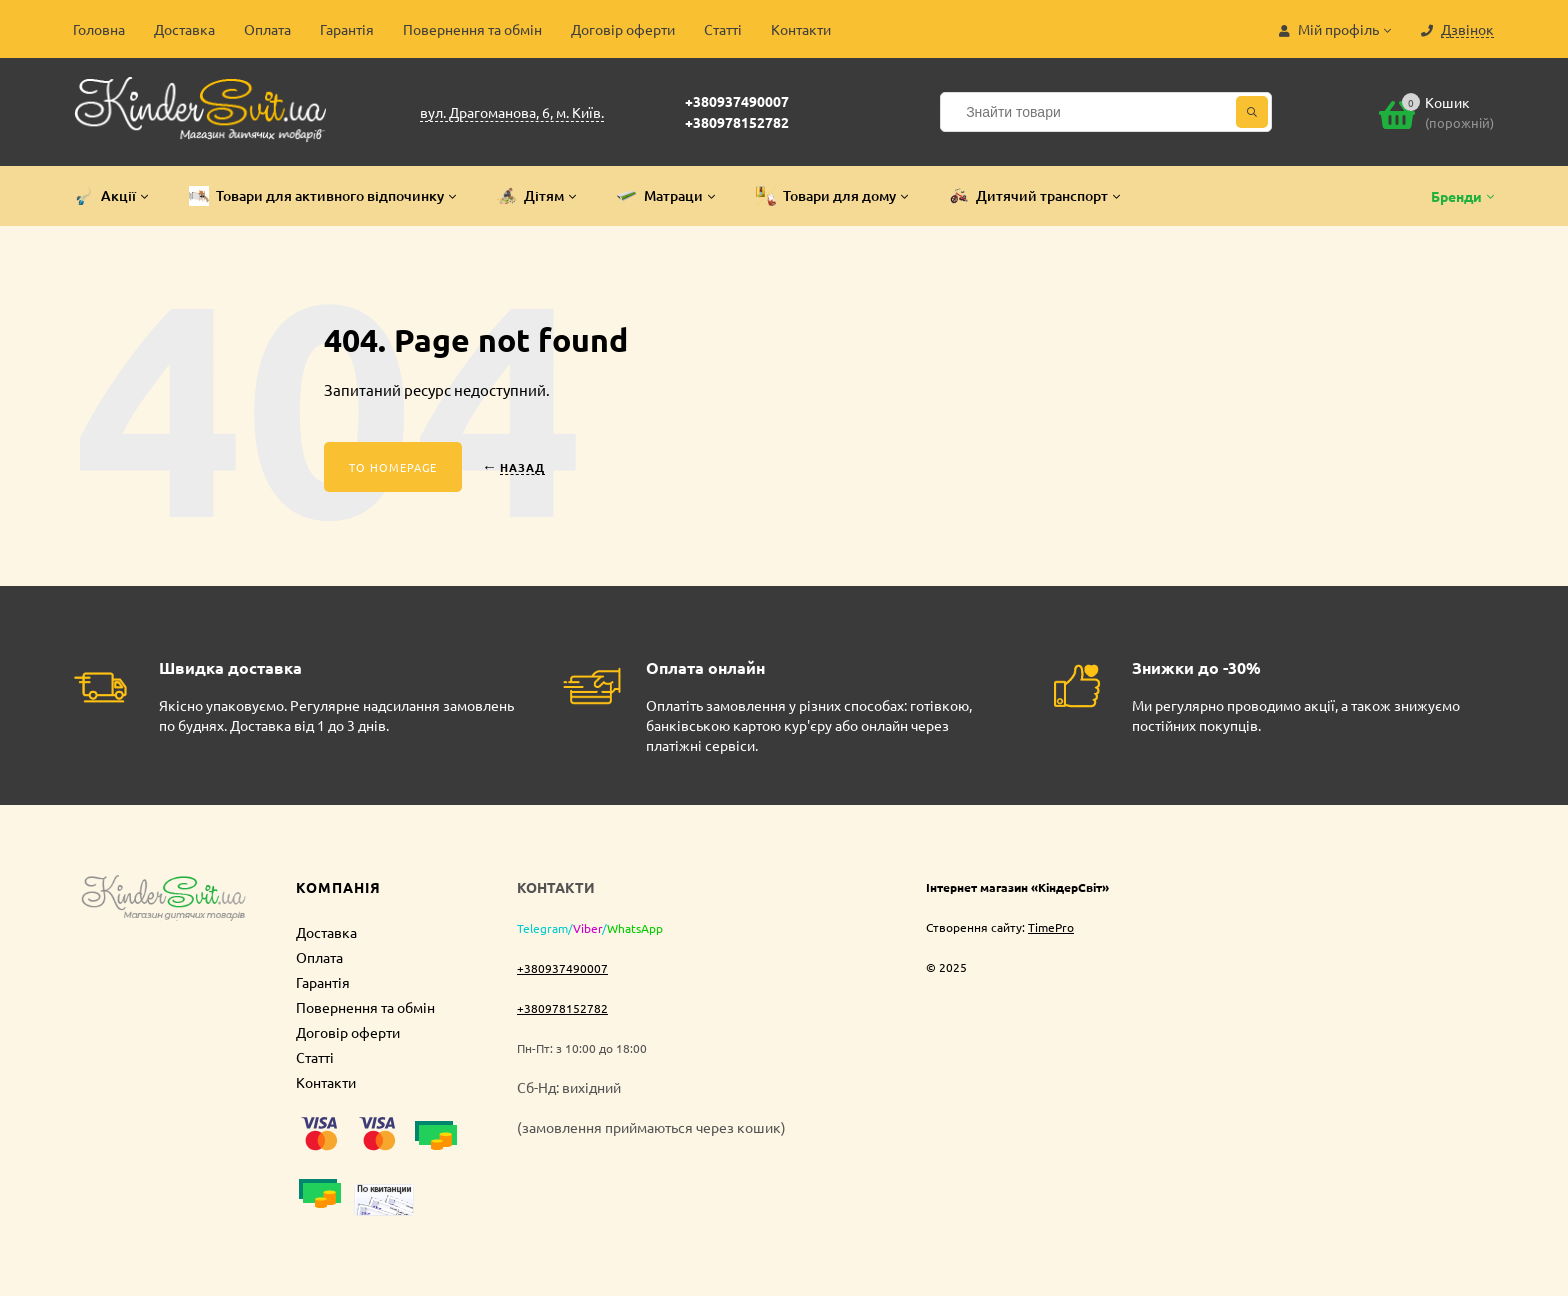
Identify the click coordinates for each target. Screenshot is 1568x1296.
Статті (723, 29)
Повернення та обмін (472, 29)
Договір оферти (623, 29)
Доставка (184, 29)
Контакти (801, 29)
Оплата (267, 29)
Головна (99, 29)
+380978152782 (737, 122)
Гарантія (347, 29)
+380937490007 (737, 101)
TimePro (1051, 927)
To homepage (393, 467)
